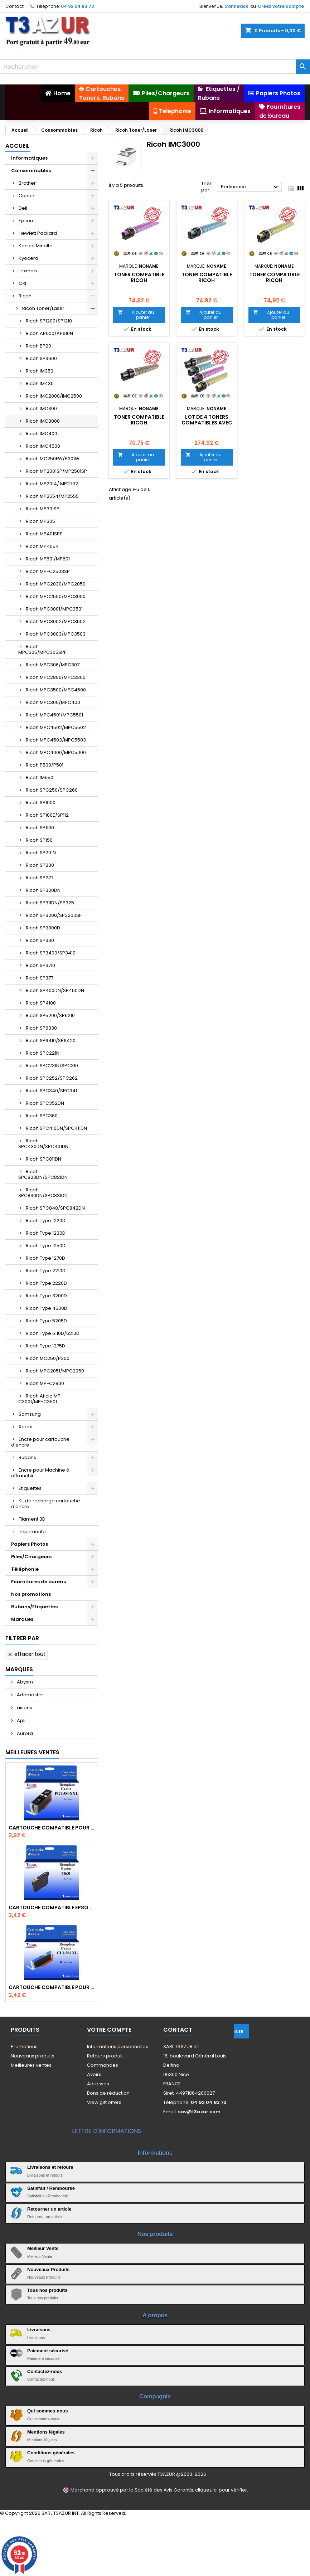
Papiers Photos (29, 1544)
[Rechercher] (155, 66)
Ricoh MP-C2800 (45, 1383)
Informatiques (29, 158)
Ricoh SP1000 (40, 802)
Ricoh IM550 (39, 777)
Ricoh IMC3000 (43, 421)
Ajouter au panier (136, 314)
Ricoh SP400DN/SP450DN (55, 990)
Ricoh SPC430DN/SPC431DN (43, 1143)
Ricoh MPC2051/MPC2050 (55, 1370)
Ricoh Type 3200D (46, 1295)
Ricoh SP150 (39, 840)
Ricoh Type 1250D (46, 1245)
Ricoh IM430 (40, 383)
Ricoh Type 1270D (45, 1258)
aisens (24, 1707)
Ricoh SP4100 (41, 1003)
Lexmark (28, 270)
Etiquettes (30, 1488)
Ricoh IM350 (39, 371)
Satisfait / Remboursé (51, 2188)
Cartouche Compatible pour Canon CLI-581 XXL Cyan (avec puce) (52, 1987)
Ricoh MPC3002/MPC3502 (56, 621)
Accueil (17, 146)
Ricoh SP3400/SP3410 (51, 952)
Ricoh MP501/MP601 (48, 558)
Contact (14, 6)
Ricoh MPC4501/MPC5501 (54, 714)
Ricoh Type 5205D (46, 1320)
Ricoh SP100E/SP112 (47, 815)
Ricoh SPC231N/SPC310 (52, 1065)
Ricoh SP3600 (41, 358)
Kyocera (28, 258)
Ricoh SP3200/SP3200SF (53, 915)
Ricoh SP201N (41, 852)
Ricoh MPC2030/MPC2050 (56, 583)
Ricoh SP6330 (41, 1028)
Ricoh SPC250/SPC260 (52, 790)
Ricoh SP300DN (43, 890)
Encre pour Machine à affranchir (40, 1473)
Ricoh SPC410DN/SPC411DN (56, 1128)
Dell (23, 208)
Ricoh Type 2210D (46, 1270)
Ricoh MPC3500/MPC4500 (56, 689)
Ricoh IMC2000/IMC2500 (54, 396)
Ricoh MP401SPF (44, 533)
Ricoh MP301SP (42, 508)
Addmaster (29, 1694)
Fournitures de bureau (39, 1581)
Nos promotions (31, 1594)
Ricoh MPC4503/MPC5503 (56, 740)
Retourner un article (49, 2209)
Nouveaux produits (32, 2055)
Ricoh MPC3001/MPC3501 (54, 609)
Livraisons (38, 2329)
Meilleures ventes (31, 2065)
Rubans (27, 1457)
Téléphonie (25, 1569)
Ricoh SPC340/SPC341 (51, 1090)
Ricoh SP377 (39, 977)
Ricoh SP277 (39, 877)
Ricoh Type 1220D (46, 1220)
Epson (26, 220)
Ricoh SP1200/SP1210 (49, 320)
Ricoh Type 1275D (45, 1345)
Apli (20, 1720)
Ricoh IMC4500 (43, 446)
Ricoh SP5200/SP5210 (50, 1015)
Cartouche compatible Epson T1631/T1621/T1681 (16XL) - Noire (52, 1907)
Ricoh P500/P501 (44, 765)
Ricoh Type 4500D (46, 1308)
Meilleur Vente (42, 2248)
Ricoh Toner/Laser (43, 308)
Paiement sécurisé (47, 2350)
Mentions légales (46, 2432)
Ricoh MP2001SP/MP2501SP (56, 471)
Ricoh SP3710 (40, 965)
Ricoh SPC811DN (43, 1159)
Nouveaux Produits (48, 2269)
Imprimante (32, 1531)
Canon (26, 195)
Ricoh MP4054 (42, 546)
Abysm (24, 1681)
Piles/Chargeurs (31, 1556)
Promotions (24, 2046)
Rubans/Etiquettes (34, 1606)
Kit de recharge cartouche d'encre (45, 1503)
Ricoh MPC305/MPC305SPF (42, 649)
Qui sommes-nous (47, 2411)
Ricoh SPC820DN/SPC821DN (43, 1174)
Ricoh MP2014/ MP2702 (52, 483)
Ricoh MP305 (40, 521)
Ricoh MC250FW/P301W (52, 458)
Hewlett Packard (38, 233)
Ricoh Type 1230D (46, 1233)
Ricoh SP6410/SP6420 (51, 1040)
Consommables (31, 170)
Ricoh (25, 295)
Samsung (30, 1414)
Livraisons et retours (50, 2167)
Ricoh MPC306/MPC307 (52, 664)
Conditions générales (50, 2452)
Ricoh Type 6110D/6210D (52, 1333)
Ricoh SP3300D (43, 927)
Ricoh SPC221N (42, 1053)
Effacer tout (26, 1654)
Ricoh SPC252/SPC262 (52, 1078)
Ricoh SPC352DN (45, 1103)
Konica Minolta (36, 245)
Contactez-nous (44, 2371)
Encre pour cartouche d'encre (40, 1442)
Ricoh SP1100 (40, 827)
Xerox (25, 1426)
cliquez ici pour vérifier (221, 2490)
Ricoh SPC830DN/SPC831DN (43, 1192)
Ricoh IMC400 (41, 433)
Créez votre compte (281, 6)
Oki (22, 283)
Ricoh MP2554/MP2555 (52, 496)
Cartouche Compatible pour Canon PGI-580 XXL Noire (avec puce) (52, 1828)
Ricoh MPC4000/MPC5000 (56, 752)
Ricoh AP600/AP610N (49, 333)
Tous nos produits (47, 2290)
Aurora (24, 1733)
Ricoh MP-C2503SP (48, 571)
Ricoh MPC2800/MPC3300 (56, 677)
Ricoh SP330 (40, 940)
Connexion (236, 6)
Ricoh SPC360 (42, 1115)
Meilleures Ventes (32, 1752)
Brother (27, 183)
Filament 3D (32, 1519)
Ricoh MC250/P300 (47, 1358)
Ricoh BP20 (38, 345)
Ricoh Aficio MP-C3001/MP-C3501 (40, 1399)
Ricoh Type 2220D (46, 1283)
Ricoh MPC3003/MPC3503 (56, 634)
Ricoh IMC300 (41, 408)
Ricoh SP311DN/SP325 (50, 902)
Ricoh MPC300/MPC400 (53, 702)
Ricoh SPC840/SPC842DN (55, 1208)
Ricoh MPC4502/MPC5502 (56, 727)
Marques (22, 1619)
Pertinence (250, 187)
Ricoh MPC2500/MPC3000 (56, 596)
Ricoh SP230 (40, 865)
